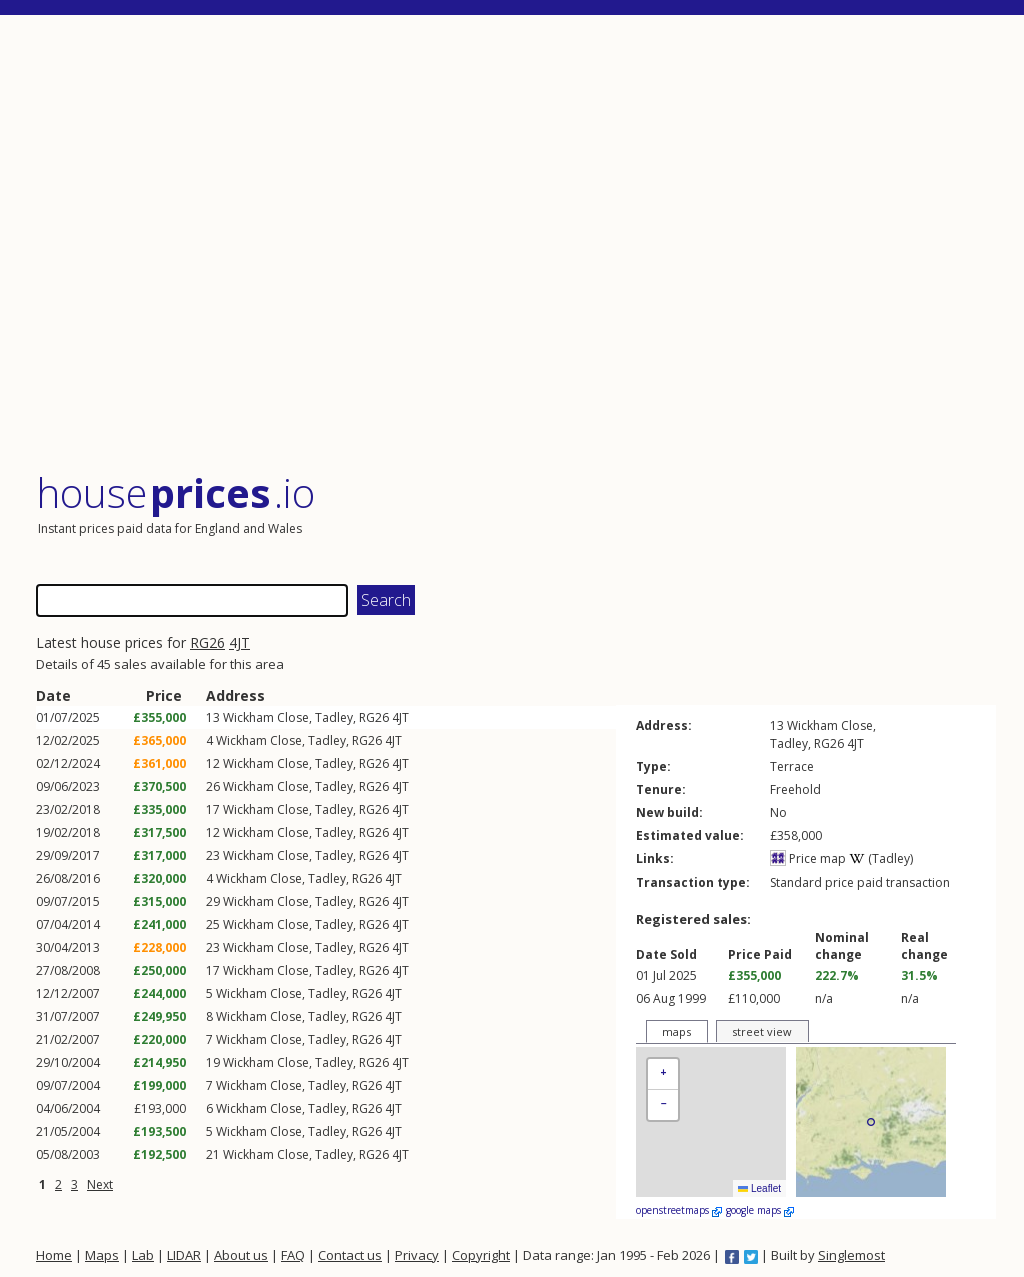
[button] (663, 1074)
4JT (239, 642)
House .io (175, 492)
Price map (808, 858)
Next (100, 1184)
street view (762, 1031)
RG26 (207, 642)
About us (241, 1255)
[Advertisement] (516, 244)
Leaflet (759, 1188)
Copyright (481, 1255)
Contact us (350, 1255)
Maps (102, 1255)
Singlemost (851, 1255)
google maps (760, 1210)
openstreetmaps (679, 1210)
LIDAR (184, 1255)
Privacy (417, 1255)
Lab (143, 1255)
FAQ (293, 1255)
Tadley (334, 717)
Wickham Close (266, 717)
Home (54, 1255)
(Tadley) (881, 858)
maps (676, 1031)
